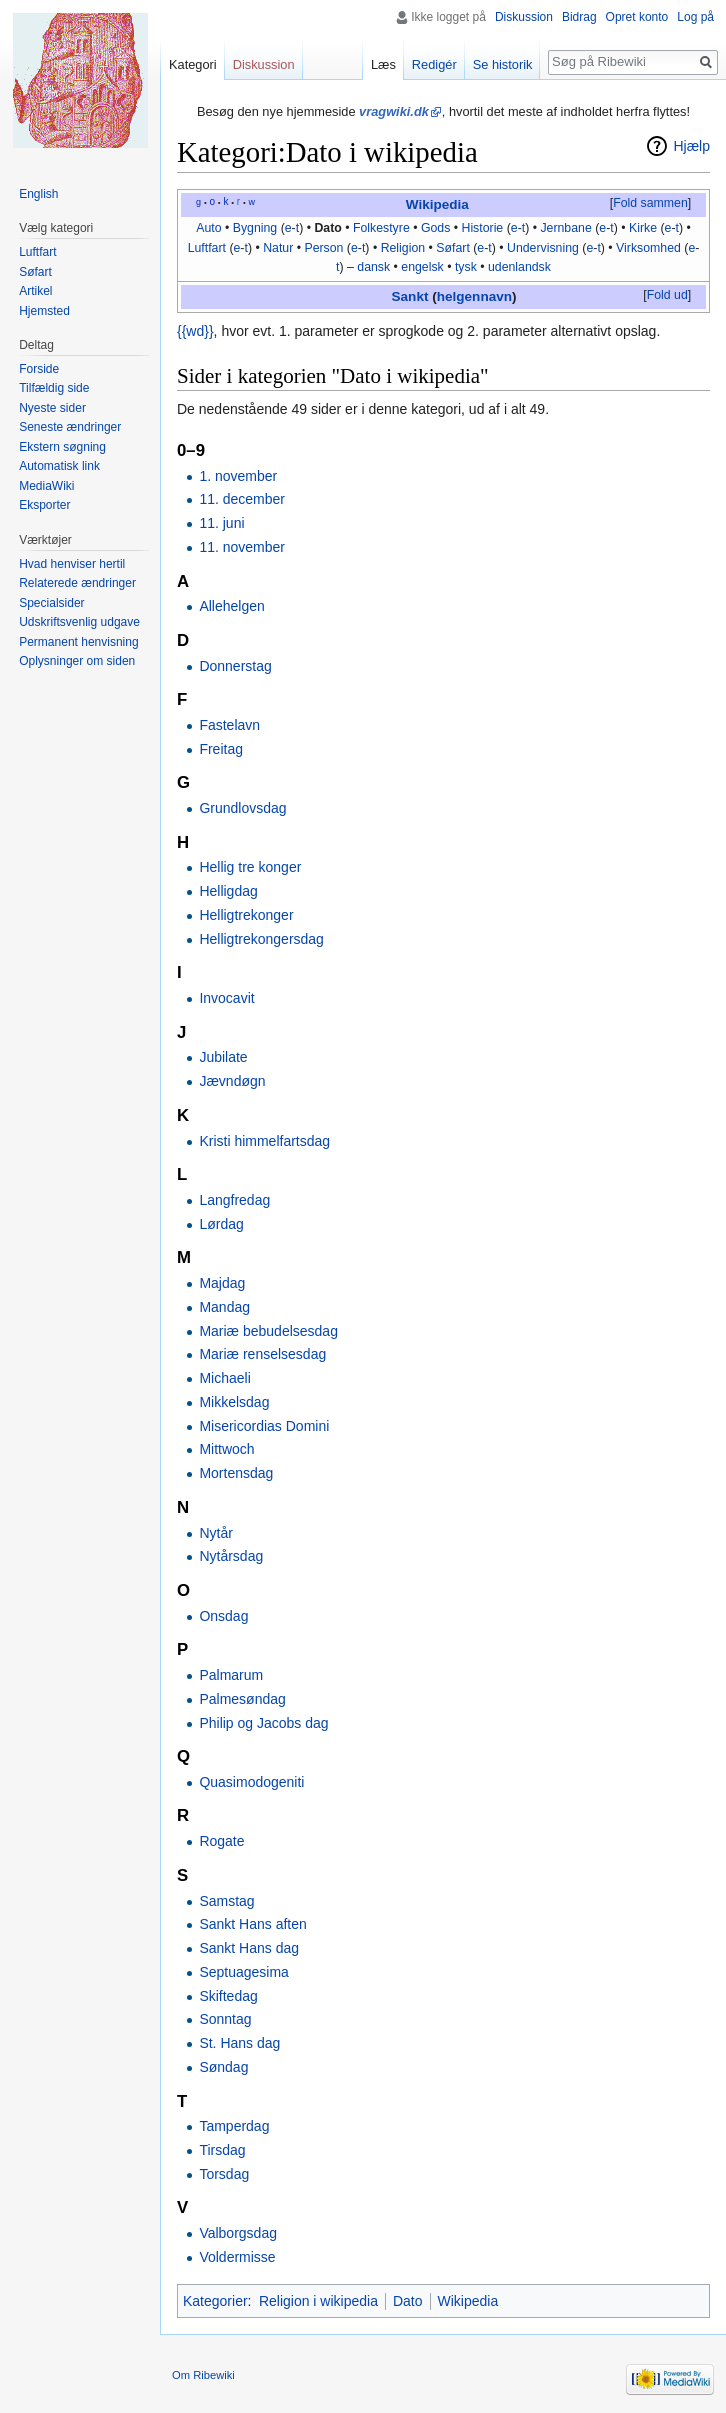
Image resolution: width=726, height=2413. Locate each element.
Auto (208, 228)
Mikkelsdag (234, 1402)
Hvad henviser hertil (72, 564)
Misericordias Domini (264, 1426)
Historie (482, 228)
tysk (466, 267)
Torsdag (224, 2174)
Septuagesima (244, 1972)
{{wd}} (195, 331)
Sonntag (225, 2019)
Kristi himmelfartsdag (264, 1141)
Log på (695, 17)
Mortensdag (236, 1473)
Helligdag (228, 891)
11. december (242, 499)
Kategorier (215, 2301)
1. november (238, 476)
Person (323, 248)
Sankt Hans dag (249, 1948)
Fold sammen (650, 203)
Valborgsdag (238, 2233)
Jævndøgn (232, 1081)
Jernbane (565, 228)
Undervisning (543, 248)
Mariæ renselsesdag (262, 1354)
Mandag (224, 1307)
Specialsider (51, 603)
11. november (242, 547)
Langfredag (234, 1200)
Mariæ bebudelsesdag (268, 1331)
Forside (39, 369)
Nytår (215, 1533)
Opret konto (637, 17)
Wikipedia (437, 204)
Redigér (434, 64)
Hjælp (691, 146)
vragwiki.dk (394, 111)
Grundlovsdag (242, 808)
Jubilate (223, 1057)
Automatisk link (59, 466)
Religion (403, 248)
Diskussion (524, 17)
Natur (278, 248)
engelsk (422, 267)
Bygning (255, 228)
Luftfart (207, 248)
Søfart (453, 248)
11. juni (221, 523)
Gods (435, 228)
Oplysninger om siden (77, 661)
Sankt (410, 296)
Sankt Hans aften (252, 1924)
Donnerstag (235, 666)
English (38, 194)
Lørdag (221, 1224)
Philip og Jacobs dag (263, 1723)
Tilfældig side (54, 388)
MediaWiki (46, 486)
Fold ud (667, 295)
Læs (383, 64)
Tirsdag (222, 2150)
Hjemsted (44, 311)
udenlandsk (519, 267)
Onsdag (223, 1616)
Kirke (643, 228)
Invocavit (226, 998)
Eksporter (44, 505)
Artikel (35, 291)
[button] (650, 204)
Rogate (221, 1841)
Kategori (193, 64)
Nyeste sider (52, 408)
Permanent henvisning (78, 642)
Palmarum (231, 1675)
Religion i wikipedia (318, 2301)
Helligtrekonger (246, 915)
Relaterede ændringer (77, 583)
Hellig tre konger (250, 867)
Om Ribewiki (203, 2375)
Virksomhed (648, 248)
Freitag (221, 749)
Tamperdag (234, 2126)
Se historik (503, 64)
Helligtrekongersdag (261, 939)
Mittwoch (226, 1449)
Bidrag (579, 17)
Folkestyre (381, 228)
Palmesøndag (242, 1699)
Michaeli (224, 1378)
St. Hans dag (239, 2043)
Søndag (223, 2067)
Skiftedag (228, 1996)
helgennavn (474, 296)
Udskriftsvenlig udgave (79, 622)
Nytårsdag (231, 1556)
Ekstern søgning (62, 447)
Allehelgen (231, 606)
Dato (327, 228)
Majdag (222, 1283)
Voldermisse (237, 2257)
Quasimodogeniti (251, 1782)
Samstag (226, 1901)
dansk (373, 267)
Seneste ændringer (70, 427)
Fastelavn (229, 725)
